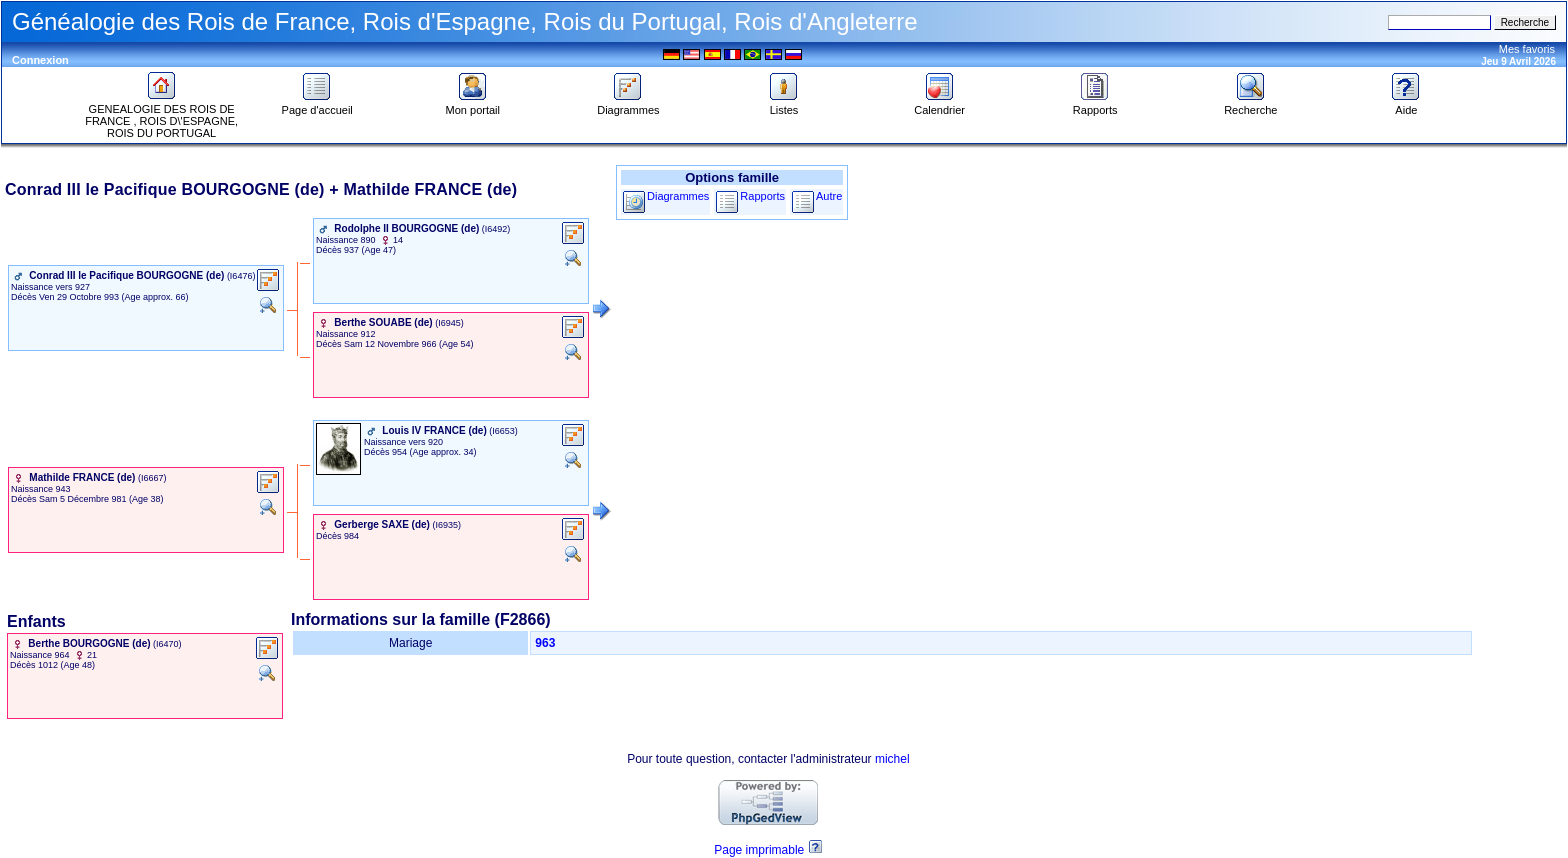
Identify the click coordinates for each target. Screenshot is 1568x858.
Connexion (40, 60)
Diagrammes (628, 105)
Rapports (1095, 105)
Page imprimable (759, 850)
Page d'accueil (317, 105)
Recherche (1250, 105)
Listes (784, 105)
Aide (1406, 105)
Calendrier (939, 105)
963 (545, 643)
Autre (829, 196)
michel (892, 759)
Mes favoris (1527, 49)
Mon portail (473, 105)
